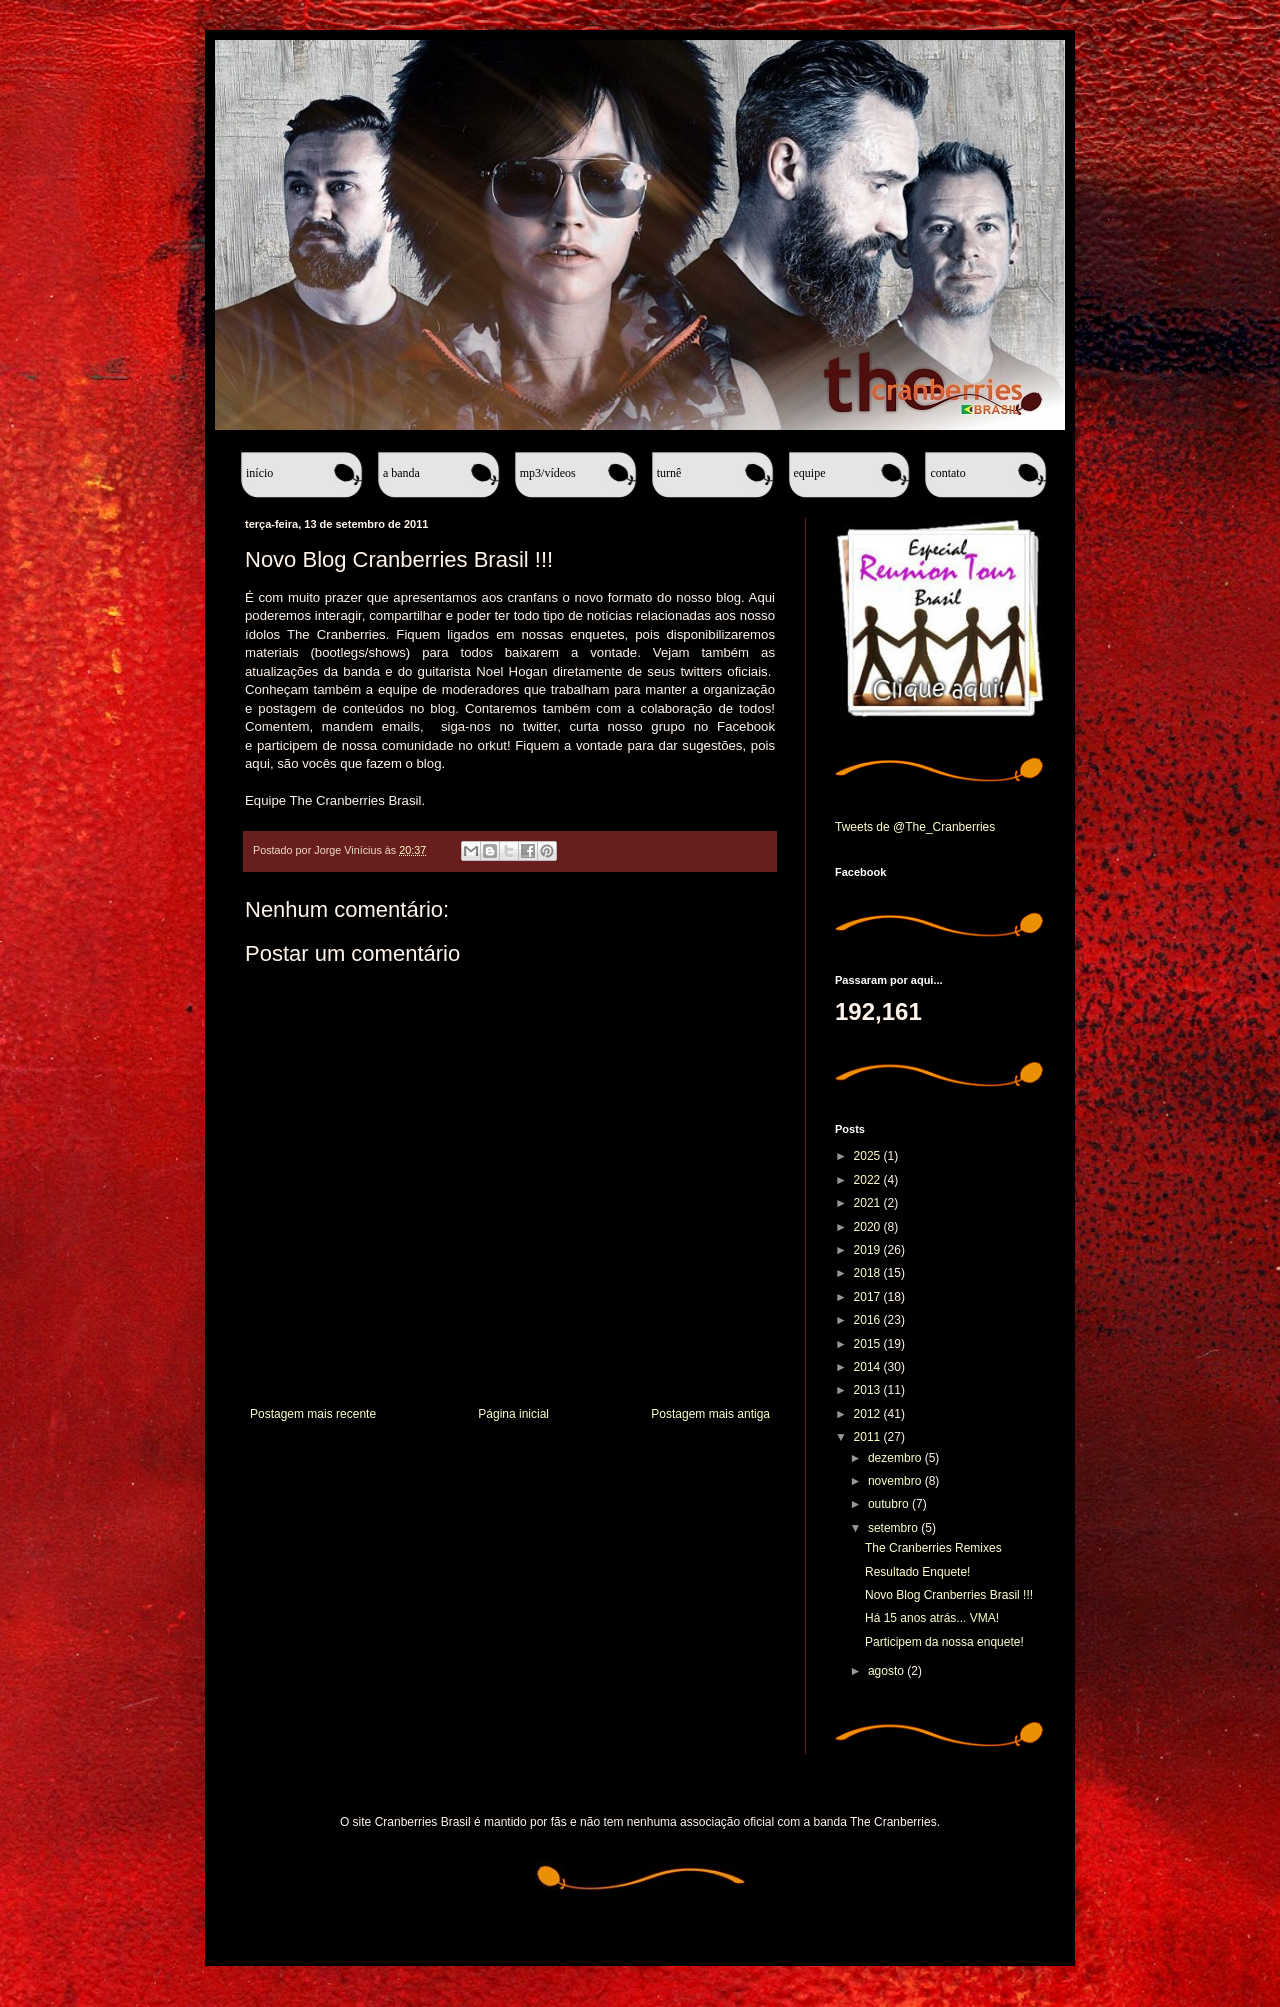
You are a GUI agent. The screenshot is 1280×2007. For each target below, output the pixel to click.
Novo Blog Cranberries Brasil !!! (949, 1595)
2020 (869, 1227)
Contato (947, 473)
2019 (869, 1250)
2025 (869, 1156)
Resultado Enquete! (917, 1572)
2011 (869, 1437)
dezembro (896, 1458)
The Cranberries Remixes (933, 1548)
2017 (869, 1297)
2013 (869, 1390)
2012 (869, 1414)
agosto (887, 1671)
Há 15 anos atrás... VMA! (932, 1618)
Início (259, 473)
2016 (869, 1320)
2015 (869, 1344)
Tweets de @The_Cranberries (915, 827)
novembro (896, 1481)
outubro (890, 1504)
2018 (869, 1273)
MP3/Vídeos (548, 473)
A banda (401, 473)
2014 (869, 1367)
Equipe (810, 473)
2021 (869, 1203)
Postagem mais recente (313, 1414)
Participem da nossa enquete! (944, 1642)
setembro (894, 1528)
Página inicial (513, 1414)
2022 (869, 1180)
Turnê (669, 473)
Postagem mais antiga (710, 1414)
